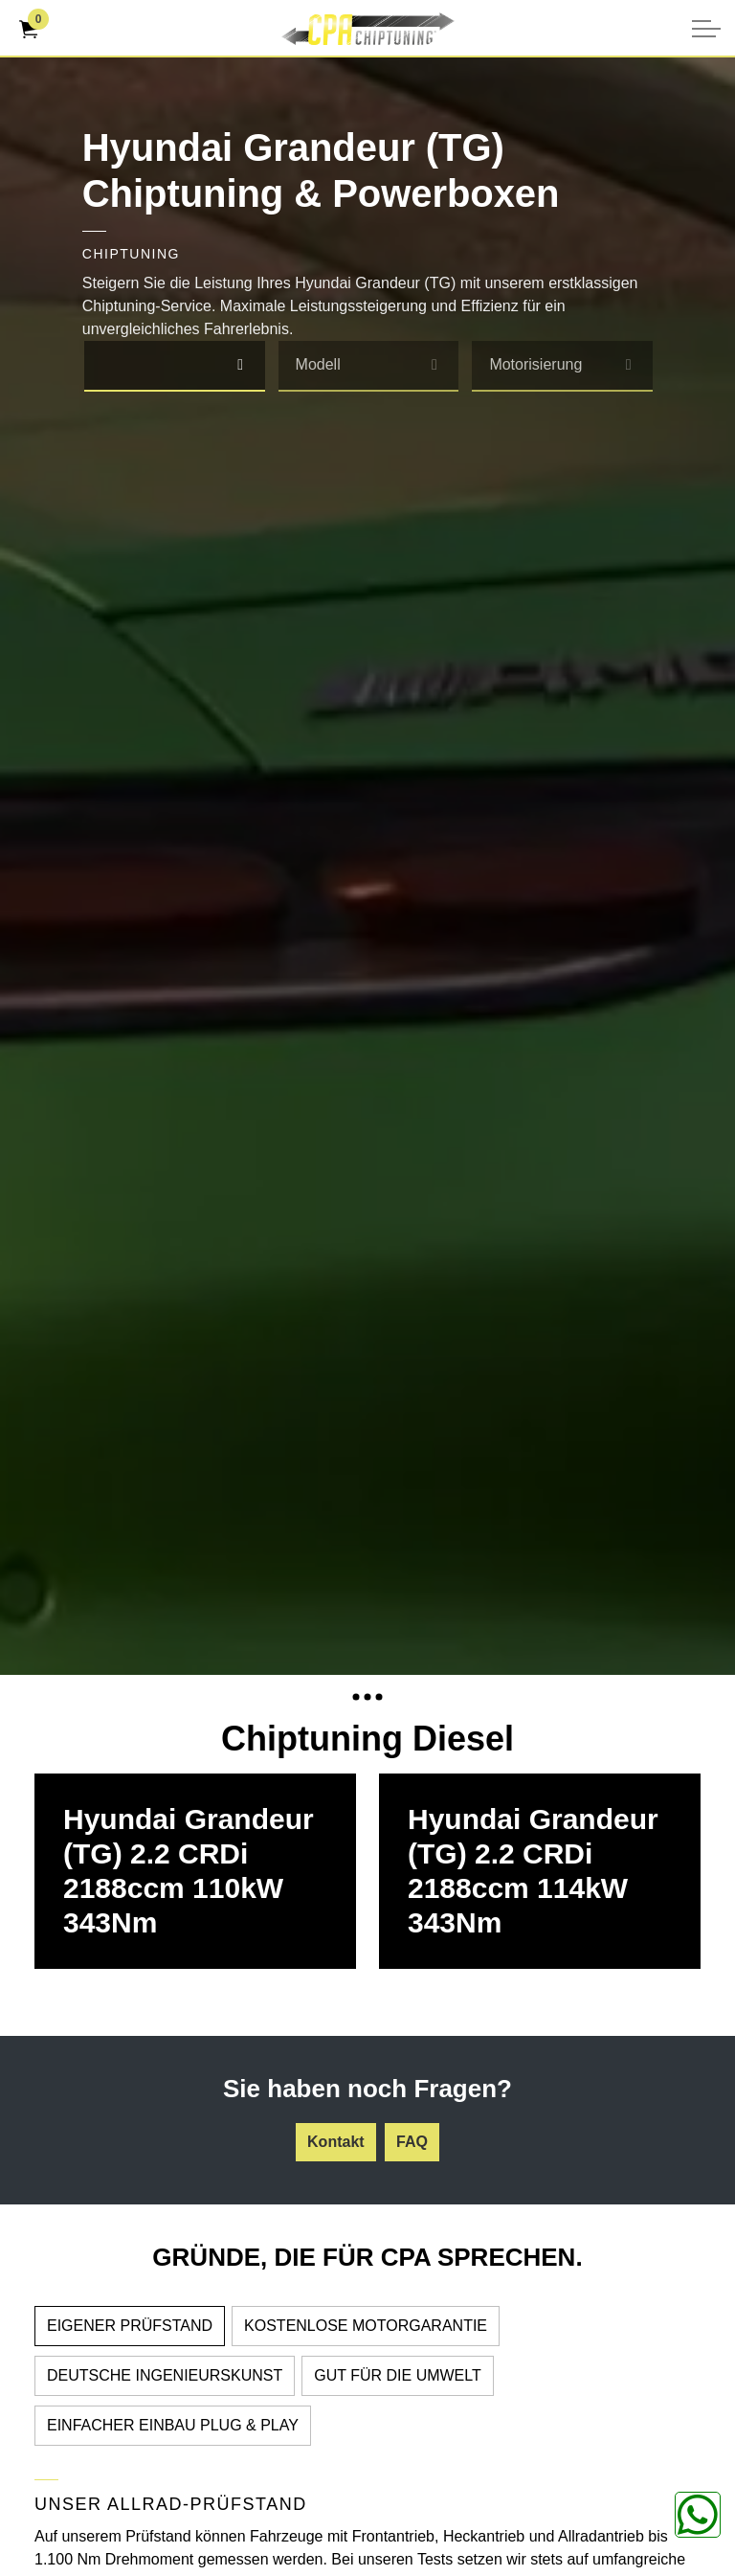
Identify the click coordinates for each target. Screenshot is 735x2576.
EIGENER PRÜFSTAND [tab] (129, 2325)
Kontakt (336, 2142)
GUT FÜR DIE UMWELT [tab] (397, 2375)
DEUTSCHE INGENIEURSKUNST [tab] (164, 2375)
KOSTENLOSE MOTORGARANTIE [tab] (365, 2325)
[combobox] (174, 366)
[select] (241, 365)
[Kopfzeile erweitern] (706, 28)
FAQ (412, 2142)
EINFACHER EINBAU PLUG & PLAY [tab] (173, 2425)
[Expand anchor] (367, 1696)
